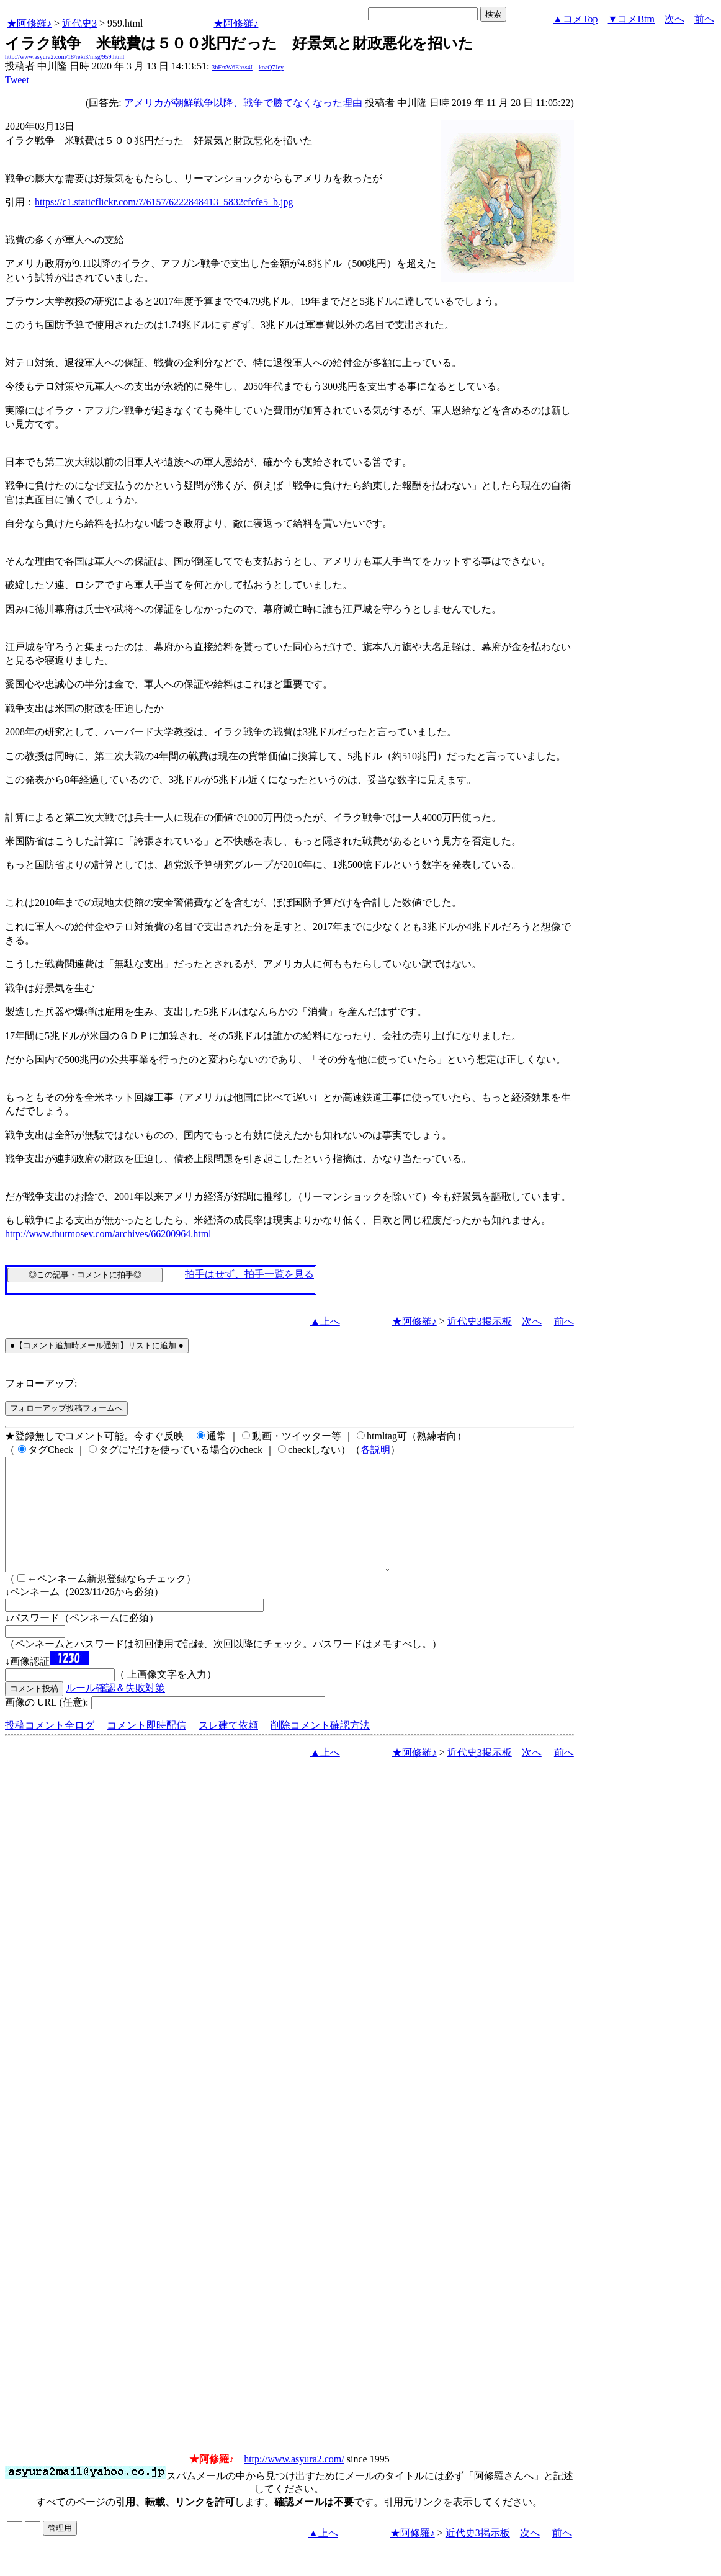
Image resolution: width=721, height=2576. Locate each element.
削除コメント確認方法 (320, 1747)
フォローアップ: (41, 1383)
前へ (704, 19)
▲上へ (325, 1321)
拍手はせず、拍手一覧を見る (249, 1274)
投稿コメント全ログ (49, 1747)
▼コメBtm (631, 19)
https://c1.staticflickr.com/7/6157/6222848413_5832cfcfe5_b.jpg (164, 202)
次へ (674, 19)
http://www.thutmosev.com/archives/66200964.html (108, 1233)
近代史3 (79, 23)
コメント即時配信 (146, 1747)
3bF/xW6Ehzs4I (232, 67)
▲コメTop (575, 19)
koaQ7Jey (271, 67)
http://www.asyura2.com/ (294, 2481)
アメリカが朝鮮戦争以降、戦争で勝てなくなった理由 (243, 102)
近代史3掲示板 (479, 1321)
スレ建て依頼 (228, 1747)
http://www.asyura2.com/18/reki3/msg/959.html (64, 56)
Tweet (17, 79)
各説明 (375, 1449)
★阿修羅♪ (29, 23)
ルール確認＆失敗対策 (115, 1710)
